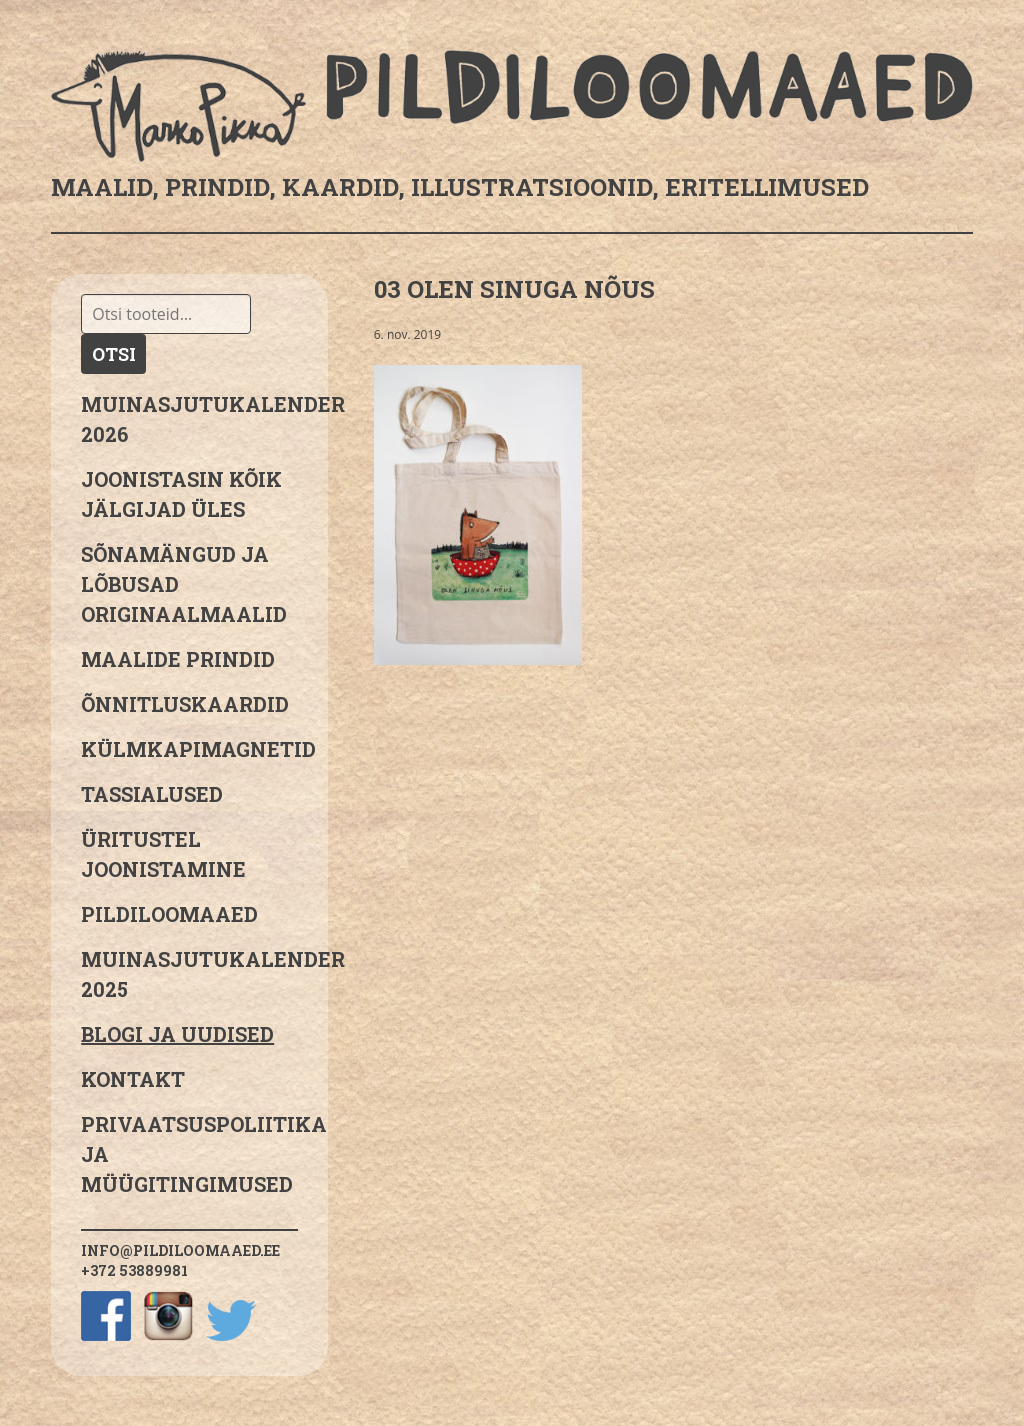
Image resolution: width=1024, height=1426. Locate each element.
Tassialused (152, 794)
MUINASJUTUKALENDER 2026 (189, 419)
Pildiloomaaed (169, 914)
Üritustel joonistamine (163, 854)
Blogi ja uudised (177, 1034)
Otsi (114, 354)
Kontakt (133, 1079)
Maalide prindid (178, 659)
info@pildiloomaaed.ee (180, 1250)
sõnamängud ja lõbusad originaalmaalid (184, 584)
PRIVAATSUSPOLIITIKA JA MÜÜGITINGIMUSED (189, 1154)
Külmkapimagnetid (189, 749)
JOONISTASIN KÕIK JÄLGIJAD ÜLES (181, 494)
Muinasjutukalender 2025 (189, 974)
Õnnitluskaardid (185, 704)
